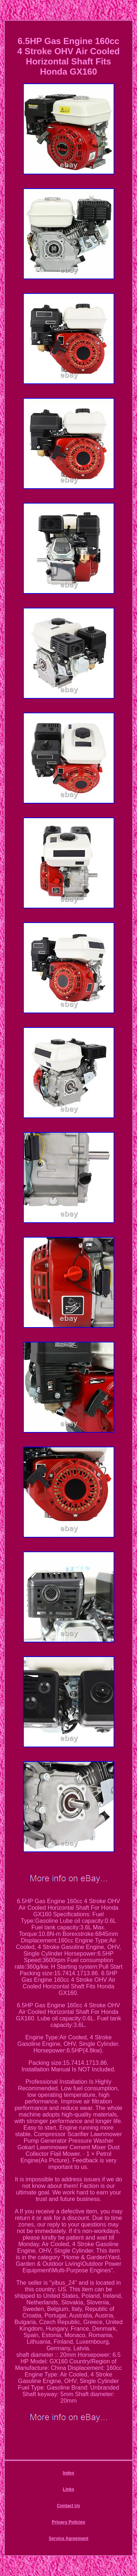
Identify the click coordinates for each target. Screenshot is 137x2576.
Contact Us (68, 2505)
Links (68, 2489)
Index (68, 2473)
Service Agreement (68, 2538)
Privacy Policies (68, 2522)
